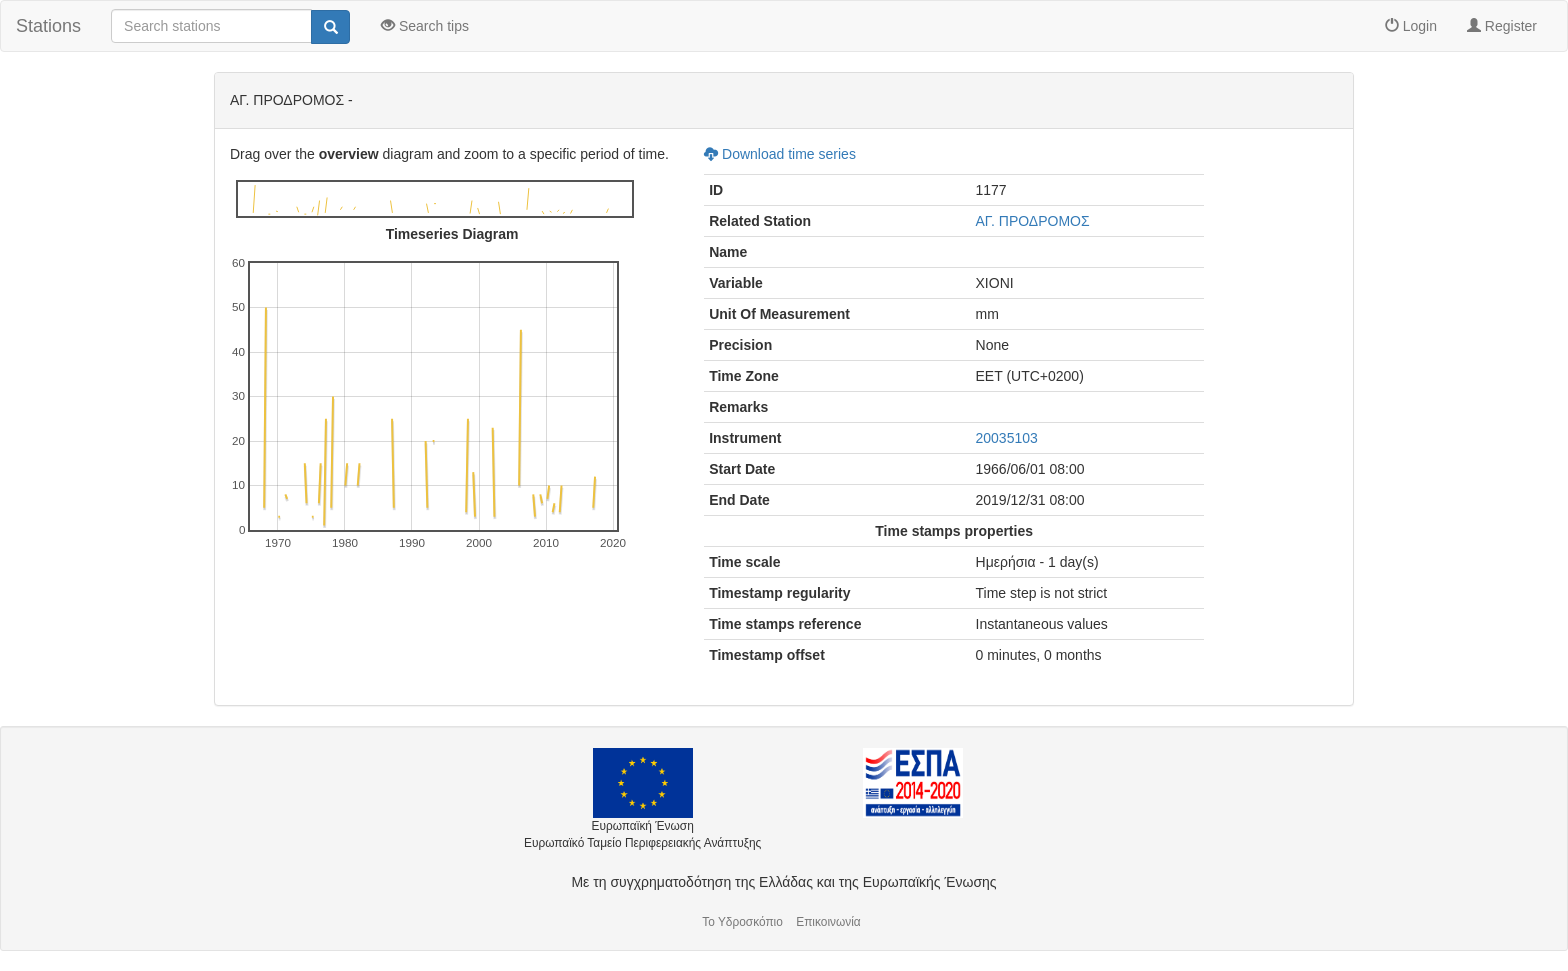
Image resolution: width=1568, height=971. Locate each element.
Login (1411, 26)
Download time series (780, 154)
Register (1502, 26)
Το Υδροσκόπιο (742, 922)
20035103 (1007, 438)
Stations (48, 26)
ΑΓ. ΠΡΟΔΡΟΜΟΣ (1033, 221)
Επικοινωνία (828, 922)
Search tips (425, 26)
